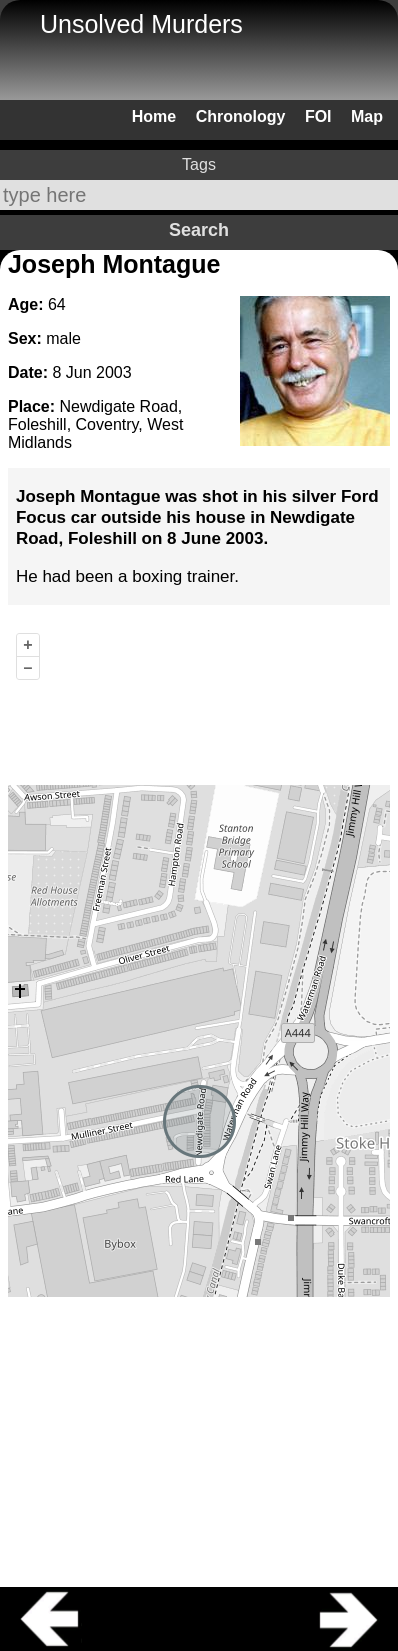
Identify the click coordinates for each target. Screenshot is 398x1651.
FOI (318, 116)
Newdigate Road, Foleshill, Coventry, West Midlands (95, 424)
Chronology (241, 116)
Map (367, 116)
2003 (114, 372)
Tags (199, 164)
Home (154, 116)
